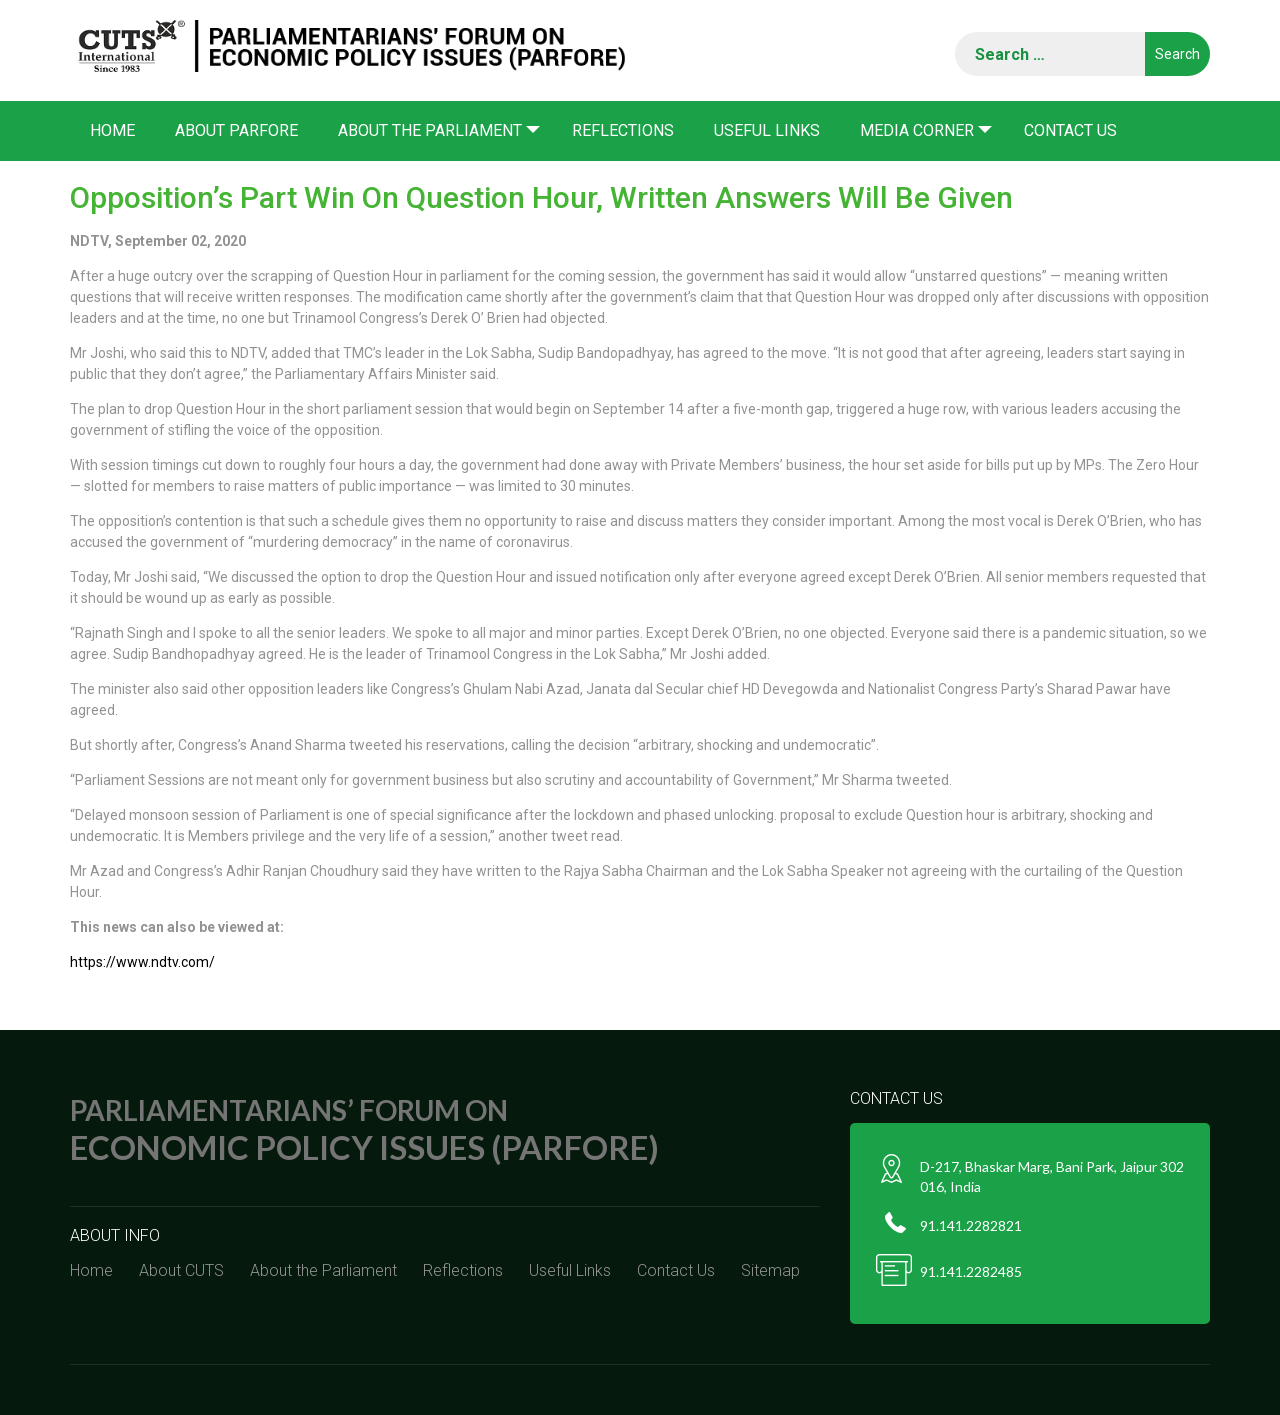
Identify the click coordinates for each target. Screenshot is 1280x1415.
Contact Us (1070, 130)
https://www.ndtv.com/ (142, 962)
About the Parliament (430, 130)
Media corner (917, 130)
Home (112, 130)
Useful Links (767, 130)
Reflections (623, 130)
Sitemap (770, 1270)
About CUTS (181, 1270)
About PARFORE (236, 130)
